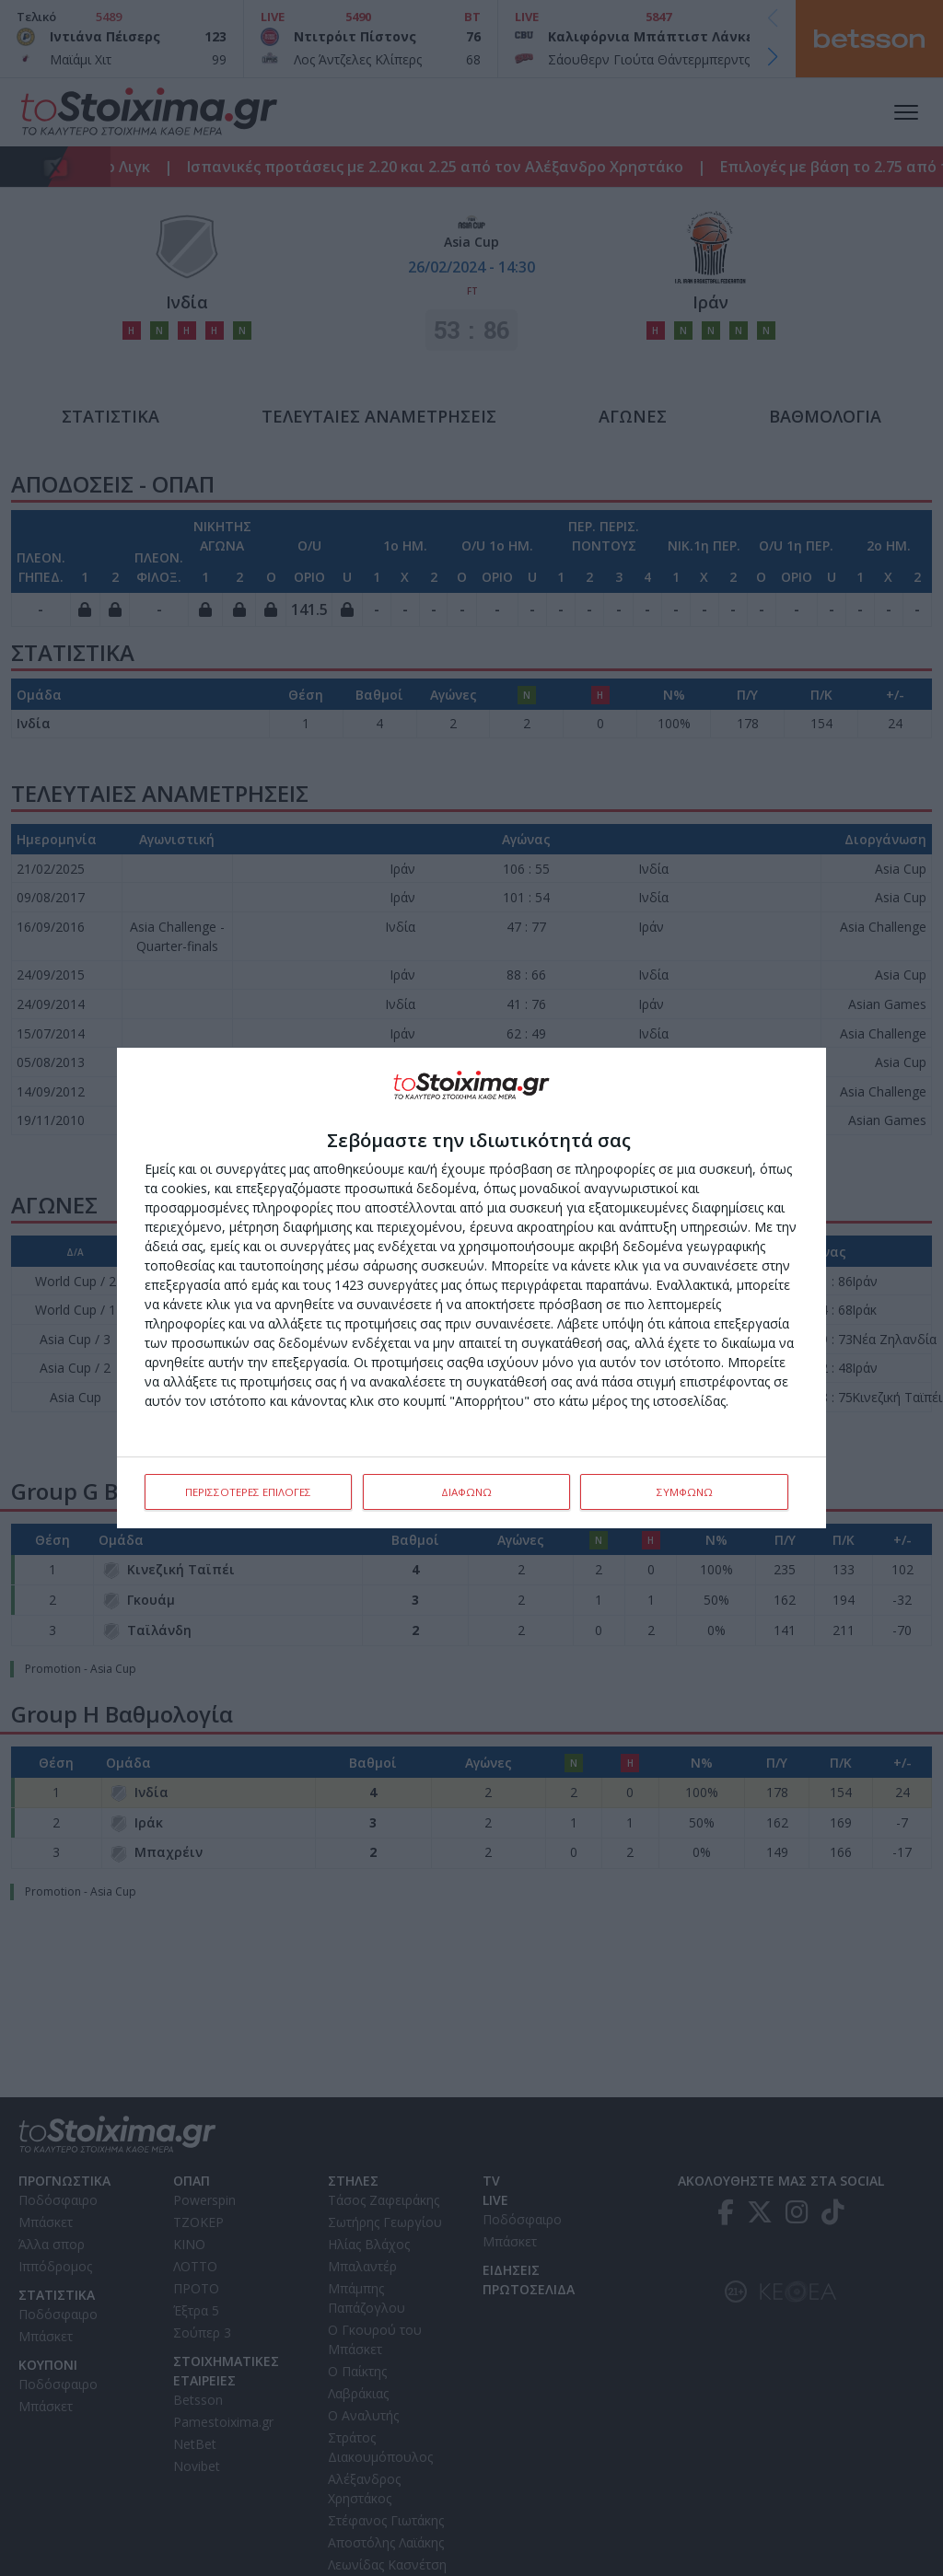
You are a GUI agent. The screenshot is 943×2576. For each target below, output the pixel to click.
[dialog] (471, 1288)
